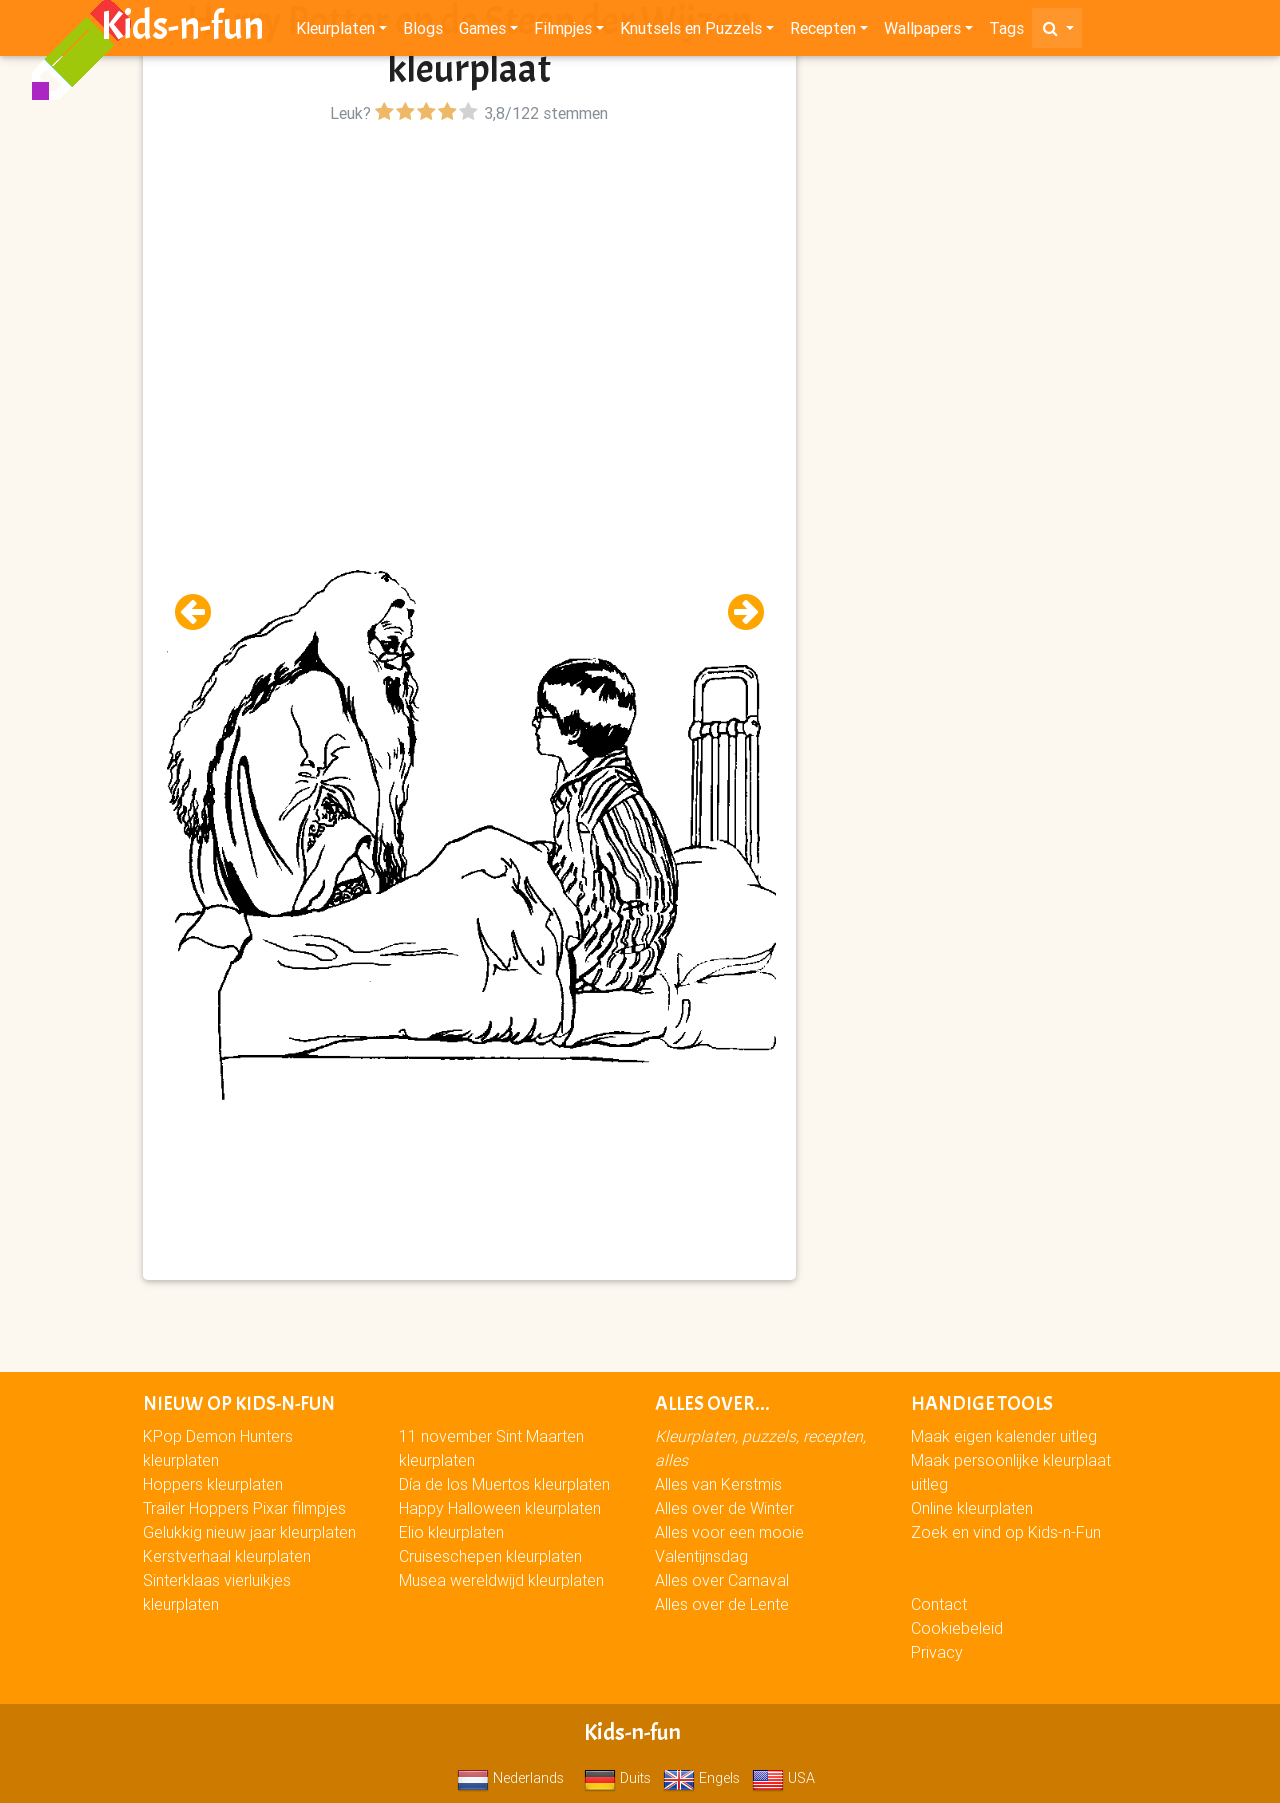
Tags (1006, 32)
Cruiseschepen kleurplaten (490, 1556)
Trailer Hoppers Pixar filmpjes (244, 1508)
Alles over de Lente (722, 1604)
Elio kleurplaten (451, 1532)
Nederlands (510, 1778)
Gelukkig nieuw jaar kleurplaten (249, 1532)
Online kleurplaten (972, 1508)
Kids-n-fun (182, 30)
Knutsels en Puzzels (691, 32)
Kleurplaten (335, 32)
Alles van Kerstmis (718, 1484)
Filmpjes (563, 32)
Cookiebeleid (957, 1628)
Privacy (937, 1652)
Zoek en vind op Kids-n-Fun (1006, 1532)
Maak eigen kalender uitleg (1004, 1436)
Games (482, 32)
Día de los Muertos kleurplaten (504, 1484)
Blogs (423, 32)
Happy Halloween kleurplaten (500, 1508)
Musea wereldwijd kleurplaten (501, 1580)
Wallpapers (922, 32)
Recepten (823, 32)
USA (783, 1778)
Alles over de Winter (724, 1508)
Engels (701, 1778)
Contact (939, 1604)
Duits (617, 1778)
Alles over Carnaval (722, 1580)
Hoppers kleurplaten (213, 1484)
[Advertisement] (469, 269)
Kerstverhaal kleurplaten (227, 1556)
